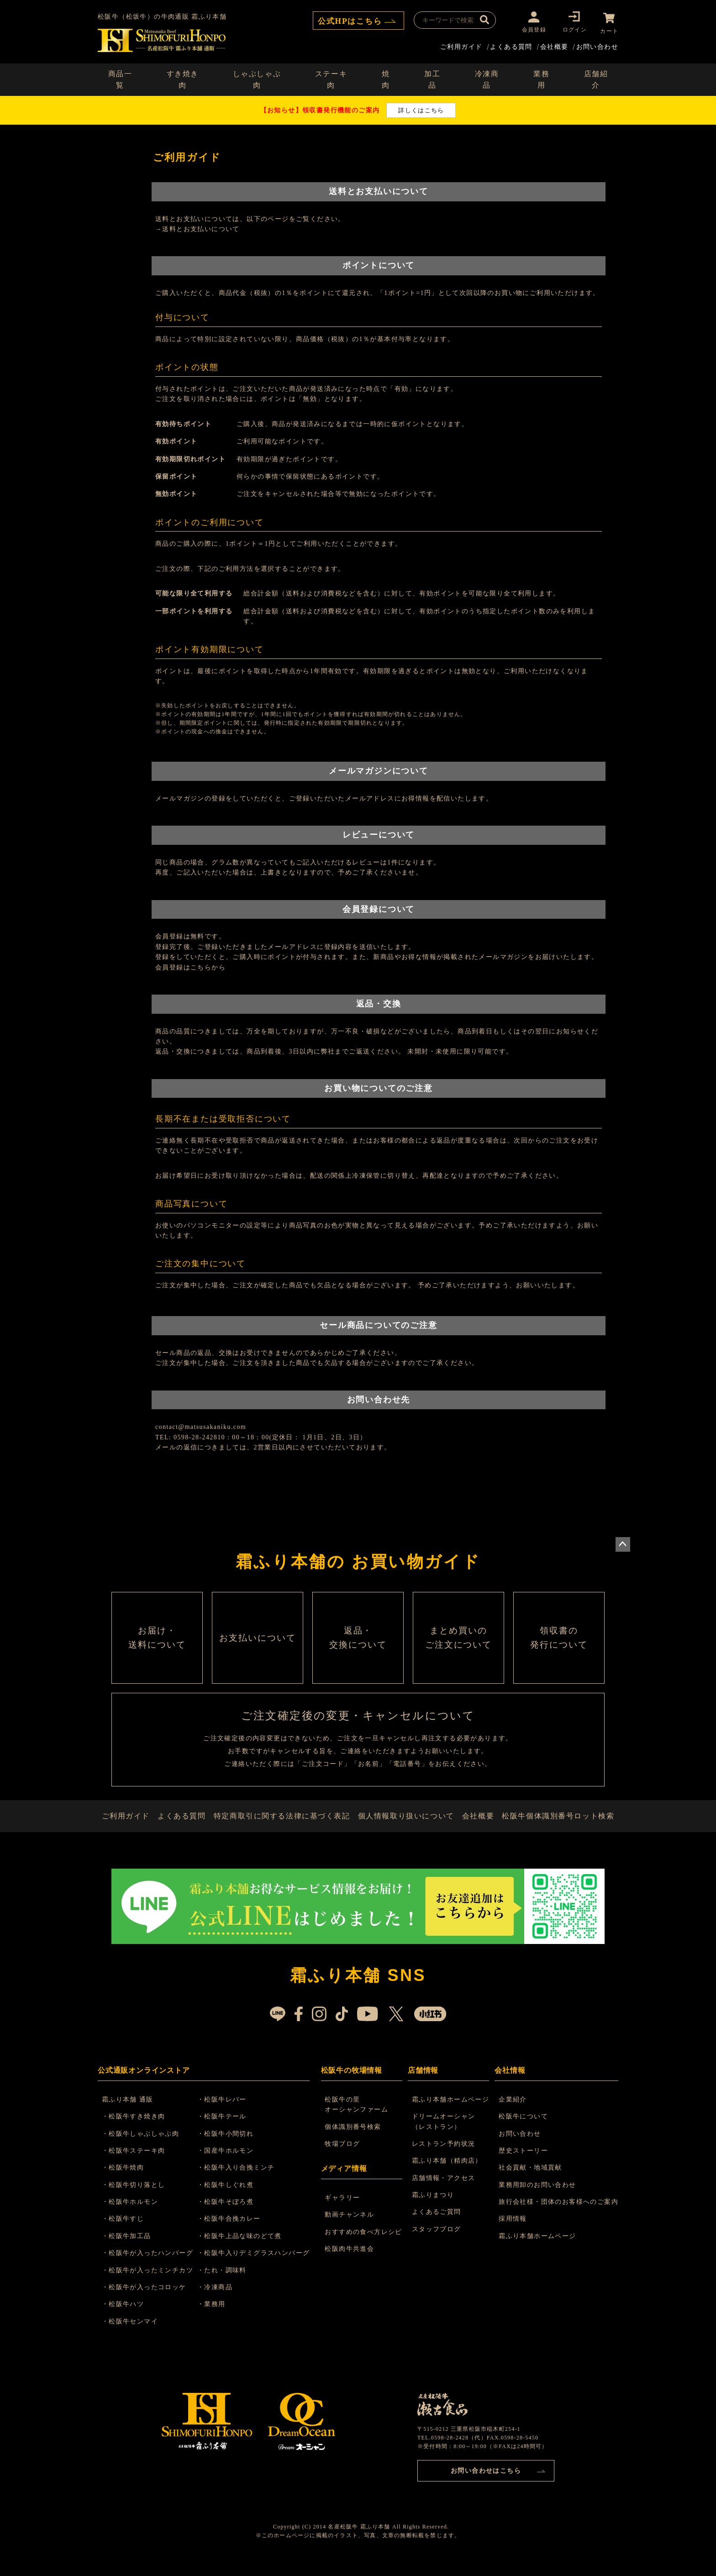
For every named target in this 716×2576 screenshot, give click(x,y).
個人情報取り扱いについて (406, 1827)
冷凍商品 (487, 78)
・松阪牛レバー (224, 2113)
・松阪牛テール (224, 2130)
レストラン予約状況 (444, 2158)
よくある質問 (511, 44)
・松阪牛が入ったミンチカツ (149, 2284)
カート (609, 29)
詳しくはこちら (421, 108)
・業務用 (214, 2318)
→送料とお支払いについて (197, 227)
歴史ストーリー (523, 2164)
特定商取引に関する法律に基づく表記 (284, 1827)
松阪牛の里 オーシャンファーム (357, 2118)
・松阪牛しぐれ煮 (228, 2199)
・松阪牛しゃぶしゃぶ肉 (141, 2147)
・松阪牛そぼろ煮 (228, 2216)
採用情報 (513, 2233)
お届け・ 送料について (157, 1640)
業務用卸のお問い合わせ (537, 2199)
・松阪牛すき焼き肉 (135, 2130)
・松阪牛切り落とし (135, 2199)
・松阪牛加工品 (128, 2250)
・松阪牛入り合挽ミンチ (238, 2181)
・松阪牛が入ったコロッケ (145, 2301)
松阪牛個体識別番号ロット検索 (559, 1827)
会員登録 (531, 29)
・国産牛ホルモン (228, 2164)
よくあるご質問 (437, 2226)
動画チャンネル (350, 2228)
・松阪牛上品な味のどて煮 (242, 2250)
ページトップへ (623, 1542)
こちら (200, 965)
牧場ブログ (343, 2158)
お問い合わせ (597, 44)
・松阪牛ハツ (124, 2318)
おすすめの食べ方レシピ (364, 2246)
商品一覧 (120, 78)
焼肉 (386, 78)
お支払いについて (257, 1641)
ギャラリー (343, 2211)
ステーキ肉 (331, 78)
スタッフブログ (437, 2243)
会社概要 (554, 44)
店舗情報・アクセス (444, 2192)
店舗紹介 (596, 78)
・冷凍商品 (217, 2301)
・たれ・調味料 (224, 2284)
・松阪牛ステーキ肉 (135, 2164)
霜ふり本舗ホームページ (451, 2113)
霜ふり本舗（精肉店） (447, 2174)
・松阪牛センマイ (131, 2335)
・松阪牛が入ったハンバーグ (149, 2267)
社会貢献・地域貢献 (530, 2181)
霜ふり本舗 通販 (129, 2113)
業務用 (541, 78)
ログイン (572, 29)
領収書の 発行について (559, 1640)
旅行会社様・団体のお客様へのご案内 (558, 2216)
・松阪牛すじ (124, 2233)
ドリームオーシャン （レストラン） (444, 2135)
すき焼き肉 (183, 78)
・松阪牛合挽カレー (231, 2233)
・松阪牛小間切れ (228, 2147)
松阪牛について (523, 2130)
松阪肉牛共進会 (350, 2263)
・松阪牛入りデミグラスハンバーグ (256, 2267)
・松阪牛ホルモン (131, 2216)
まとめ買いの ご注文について (458, 1640)
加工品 (432, 78)
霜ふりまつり (433, 2209)
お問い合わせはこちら (486, 2484)
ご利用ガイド (461, 44)
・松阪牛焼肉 (124, 2181)
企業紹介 (513, 2113)
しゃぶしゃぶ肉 (257, 78)
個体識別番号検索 (354, 2141)
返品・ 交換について (358, 1640)
